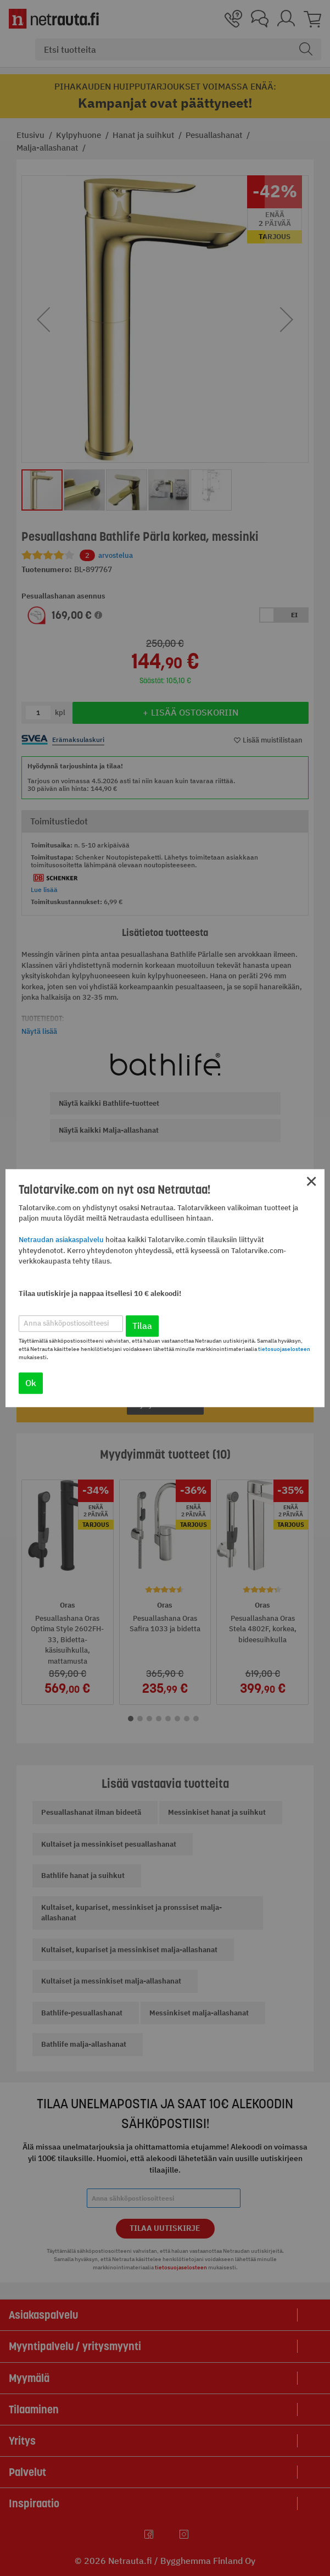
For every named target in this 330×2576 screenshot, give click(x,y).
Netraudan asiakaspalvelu (61, 1240)
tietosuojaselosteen (284, 1349)
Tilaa (142, 1325)
